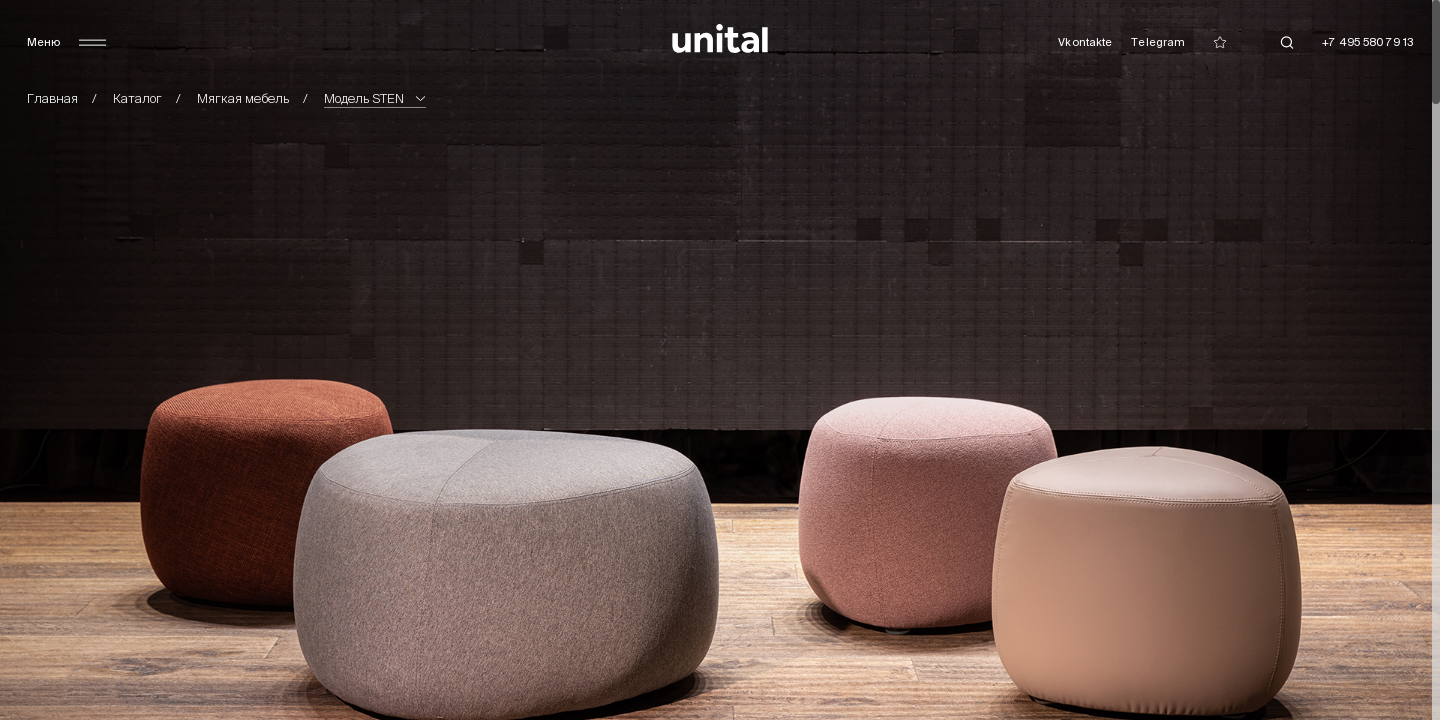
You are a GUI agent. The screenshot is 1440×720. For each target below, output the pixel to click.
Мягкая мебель (243, 98)
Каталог (137, 98)
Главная (52, 98)
